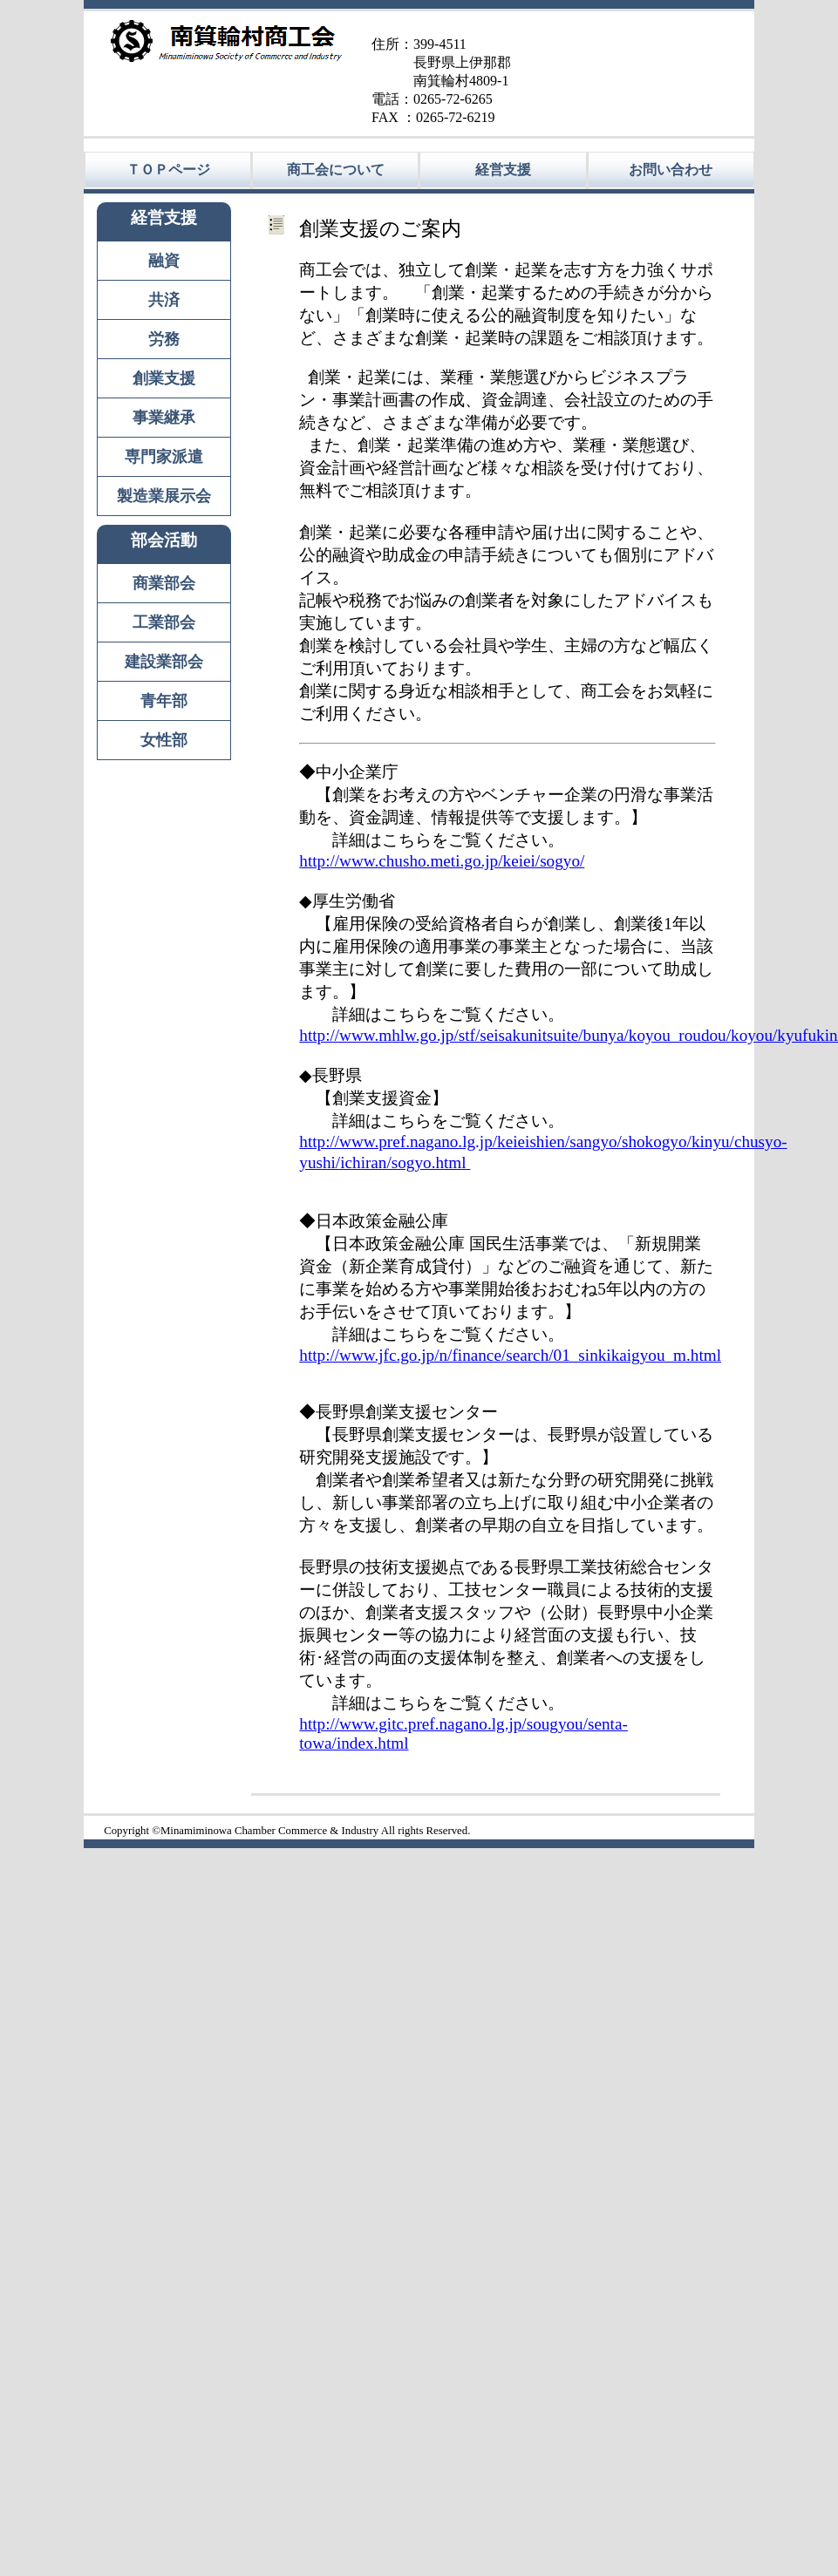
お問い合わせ (670, 169)
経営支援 (503, 169)
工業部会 (164, 622)
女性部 (163, 740)
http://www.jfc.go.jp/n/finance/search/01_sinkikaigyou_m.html (510, 1355)
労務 (164, 339)
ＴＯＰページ (168, 169)
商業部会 (164, 583)
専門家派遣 (164, 457)
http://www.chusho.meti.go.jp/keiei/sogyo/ (441, 861)
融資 (164, 260)
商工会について (336, 169)
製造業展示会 (164, 496)
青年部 (163, 701)
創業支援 (164, 378)
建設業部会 (164, 661)
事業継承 (164, 417)
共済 (164, 300)
